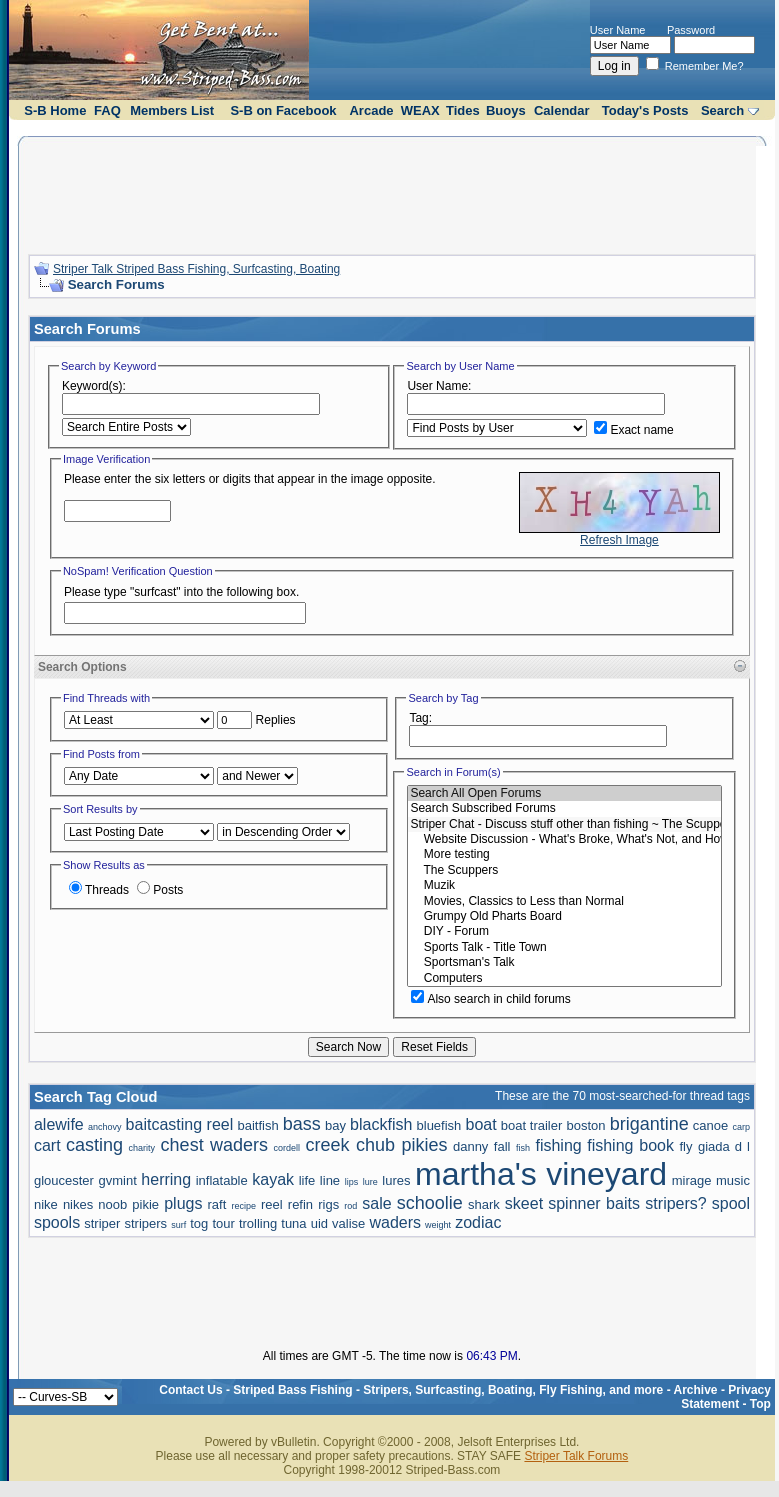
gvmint (117, 1180)
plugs (183, 1203)
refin (300, 1204)
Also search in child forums (490, 999)
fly (685, 1146)
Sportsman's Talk (564, 962)
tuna (293, 1223)
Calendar (562, 110)
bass (302, 1124)
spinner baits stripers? (627, 1203)
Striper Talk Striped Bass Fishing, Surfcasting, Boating (196, 269)
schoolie (430, 1203)
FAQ (107, 110)
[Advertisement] (392, 193)
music (733, 1180)
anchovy (105, 1127)
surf (178, 1225)
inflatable (222, 1180)
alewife (59, 1124)
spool (731, 1203)
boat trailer (532, 1125)
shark (484, 1204)
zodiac (478, 1222)
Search (722, 110)
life (307, 1180)
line (330, 1180)
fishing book (630, 1145)
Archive (696, 1390)
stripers (145, 1223)
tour (223, 1223)
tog (199, 1223)
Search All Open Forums (564, 793)
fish (523, 1148)
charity (142, 1148)
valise (348, 1223)
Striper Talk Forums (576, 1456)
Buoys (506, 110)
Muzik (564, 885)
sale (376, 1203)
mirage (692, 1180)
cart (47, 1145)
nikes (78, 1204)
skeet (524, 1203)
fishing (558, 1145)
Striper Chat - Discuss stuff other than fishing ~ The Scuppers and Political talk (564, 824)
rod (350, 1206)
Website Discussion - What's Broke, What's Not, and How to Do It (564, 839)
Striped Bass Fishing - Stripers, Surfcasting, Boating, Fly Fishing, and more (448, 1390)
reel (272, 1204)
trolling (258, 1223)
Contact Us (190, 1390)
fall (502, 1146)
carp (741, 1127)
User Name (618, 30)
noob (112, 1204)
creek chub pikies (377, 1145)
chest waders (214, 1145)
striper (102, 1223)
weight (438, 1225)
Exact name (633, 430)
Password (691, 30)
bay (335, 1125)
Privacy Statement (726, 1397)
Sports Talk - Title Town (564, 947)
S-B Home (55, 110)
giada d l (724, 1146)
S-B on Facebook (283, 110)
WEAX (420, 110)
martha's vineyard (541, 1174)
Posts (160, 890)
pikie (145, 1204)
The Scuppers (564, 870)
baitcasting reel (180, 1124)
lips (352, 1182)
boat (480, 1124)
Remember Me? (695, 66)
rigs (328, 1204)
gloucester (64, 1180)
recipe (243, 1206)
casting (94, 1145)
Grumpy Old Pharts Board (564, 916)
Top (760, 1404)
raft (217, 1204)
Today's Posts (645, 110)
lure (370, 1182)
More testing (564, 854)
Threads (99, 890)
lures (396, 1180)
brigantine (649, 1124)
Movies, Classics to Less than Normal (564, 901)
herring (166, 1179)
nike (46, 1204)
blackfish (381, 1124)
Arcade (371, 110)
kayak (273, 1179)
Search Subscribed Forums (564, 808)
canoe (710, 1125)
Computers (564, 978)
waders (395, 1222)
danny (470, 1146)
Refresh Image (619, 540)
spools (57, 1222)
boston (585, 1125)
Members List (172, 110)
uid (319, 1223)
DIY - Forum (564, 931)
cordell (287, 1148)
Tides (463, 110)
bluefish (439, 1125)
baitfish (257, 1125)
